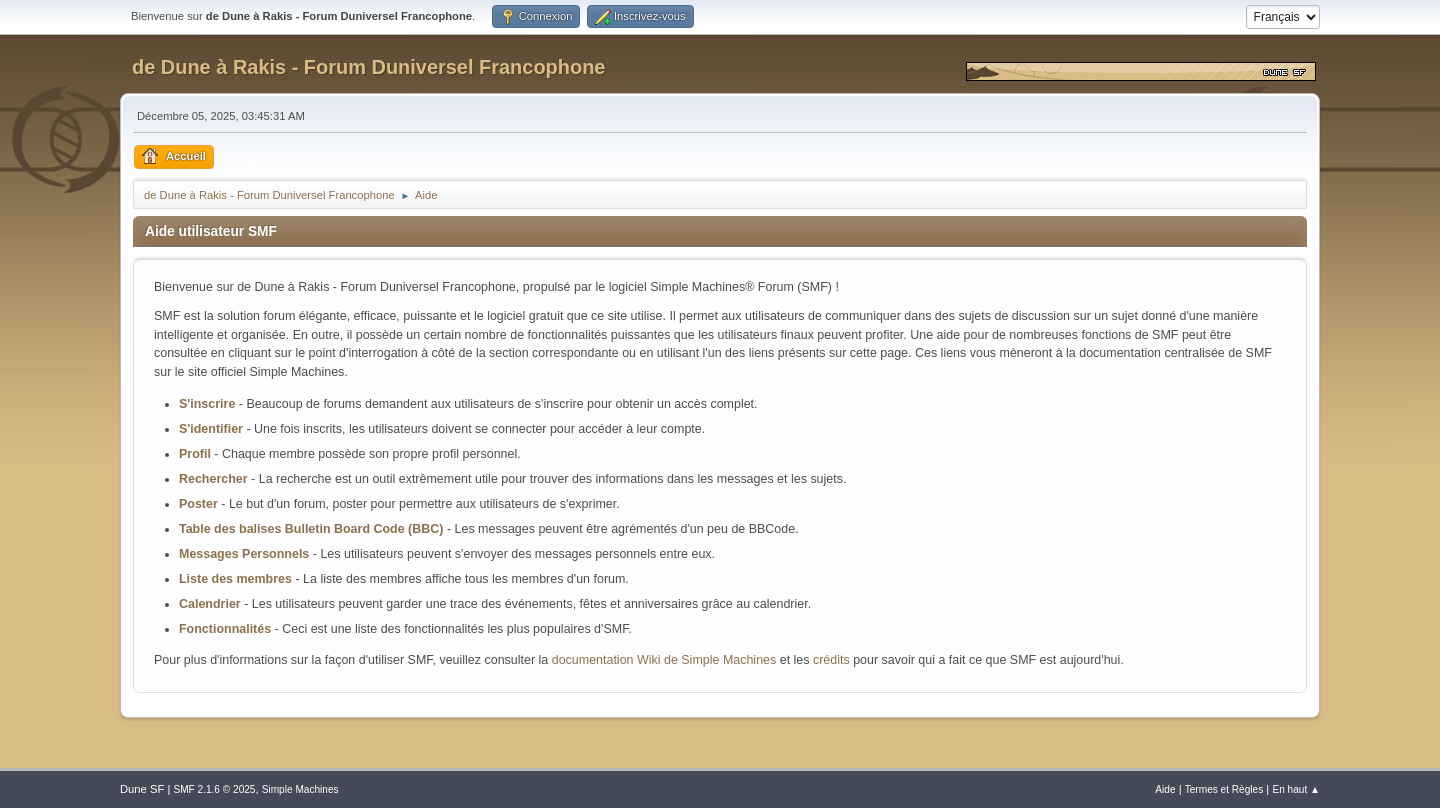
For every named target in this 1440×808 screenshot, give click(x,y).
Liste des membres (235, 579)
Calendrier (210, 604)
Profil (195, 454)
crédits (831, 660)
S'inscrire (207, 404)
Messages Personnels (244, 554)
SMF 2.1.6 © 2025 (214, 789)
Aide (1165, 789)
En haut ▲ (1296, 789)
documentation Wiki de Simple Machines (664, 660)
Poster (198, 504)
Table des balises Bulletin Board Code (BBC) (311, 529)
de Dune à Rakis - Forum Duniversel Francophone (368, 67)
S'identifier (211, 429)
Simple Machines (300, 789)
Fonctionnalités (225, 629)
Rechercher (213, 479)
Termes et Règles (1224, 789)
